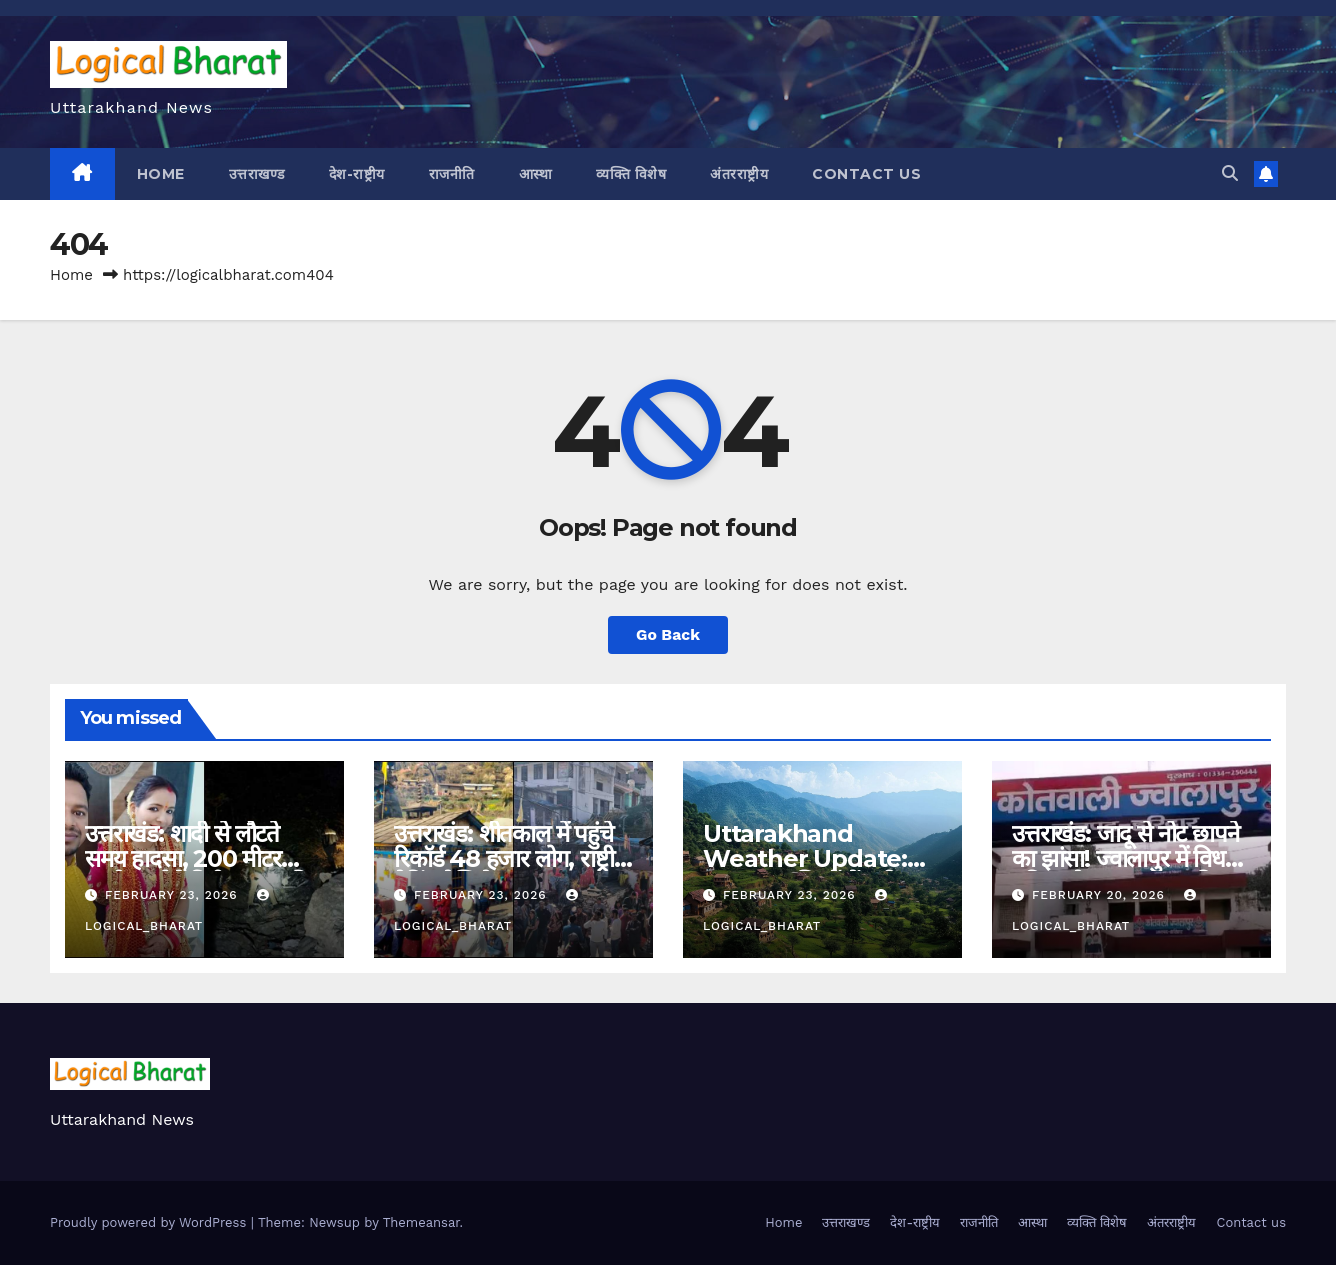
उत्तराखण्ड (257, 174)
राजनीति (452, 174)
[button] (1230, 173)
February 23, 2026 (174, 895)
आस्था (536, 174)
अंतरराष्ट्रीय (739, 174)
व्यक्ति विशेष (631, 174)
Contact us (866, 174)
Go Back (668, 634)
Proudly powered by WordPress (150, 1222)
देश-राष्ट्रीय (357, 174)
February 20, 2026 (1101, 895)
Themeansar (421, 1222)
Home (161, 174)
